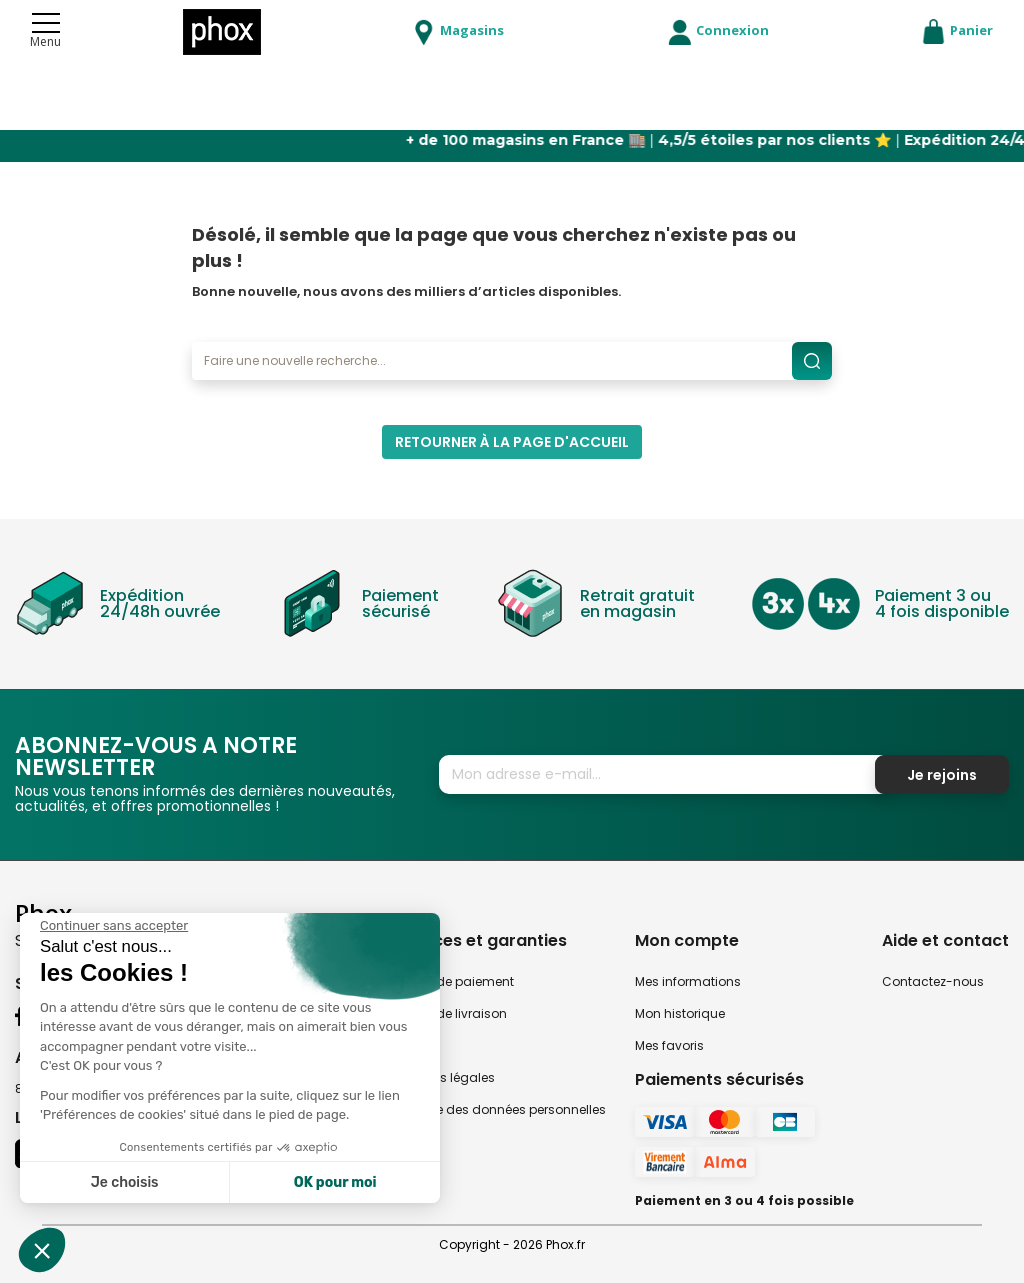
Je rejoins (942, 775)
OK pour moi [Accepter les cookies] (335, 1182)
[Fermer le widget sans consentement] (114, 926)
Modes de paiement (453, 981)
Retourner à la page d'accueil (512, 442)
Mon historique (680, 1013)
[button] (42, 1250)
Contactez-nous (933, 981)
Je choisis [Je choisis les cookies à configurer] (125, 1182)
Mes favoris (669, 1045)
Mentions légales (443, 1077)
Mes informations (688, 981)
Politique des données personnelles (499, 1109)
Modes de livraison (449, 1013)
